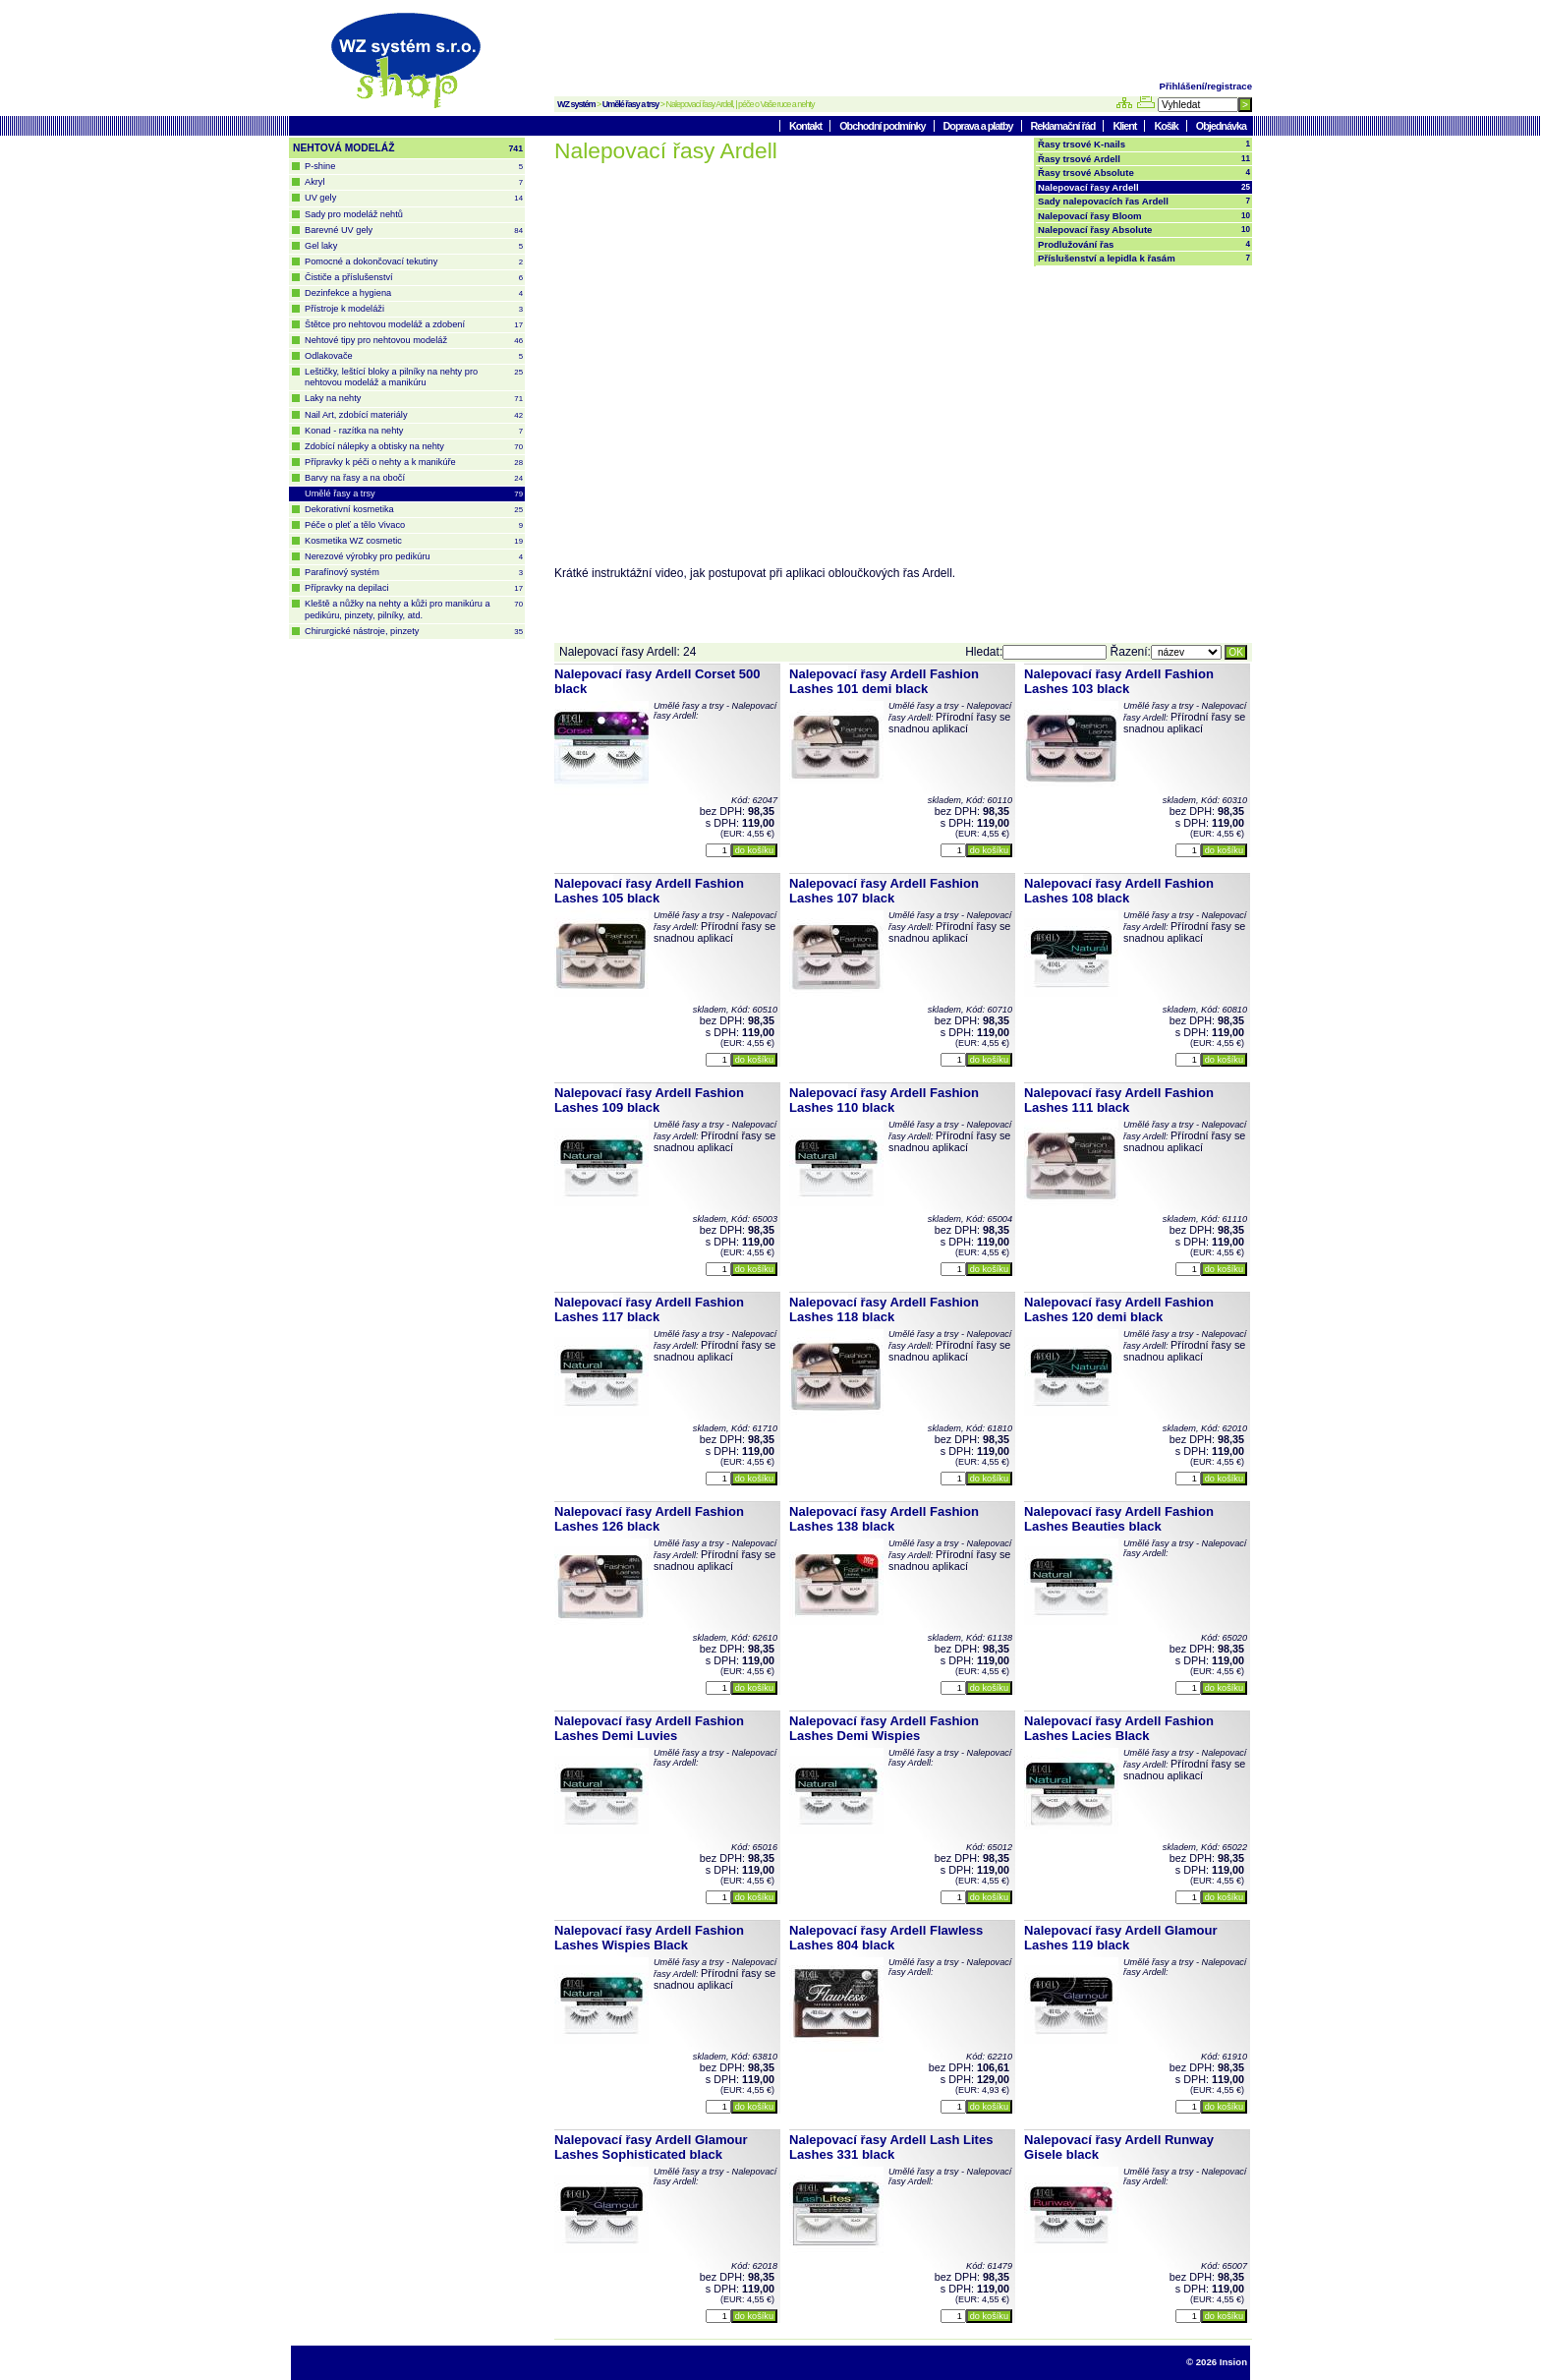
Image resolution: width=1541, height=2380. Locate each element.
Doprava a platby (979, 126)
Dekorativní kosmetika (414, 509)
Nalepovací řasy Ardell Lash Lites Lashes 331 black (891, 2147)
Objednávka (1221, 126)
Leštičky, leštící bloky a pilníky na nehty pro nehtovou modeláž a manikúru (414, 377)
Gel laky (414, 246)
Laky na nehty (414, 398)
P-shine (414, 166)
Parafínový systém (414, 572)
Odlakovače (414, 356)
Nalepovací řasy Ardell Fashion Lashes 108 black (1119, 890)
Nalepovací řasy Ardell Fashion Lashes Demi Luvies (649, 1728)
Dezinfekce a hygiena (414, 293)
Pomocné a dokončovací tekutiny (414, 262)
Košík (1166, 126)
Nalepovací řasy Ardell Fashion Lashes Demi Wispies (884, 1728)
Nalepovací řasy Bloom (1144, 216)
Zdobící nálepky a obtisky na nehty (414, 446)
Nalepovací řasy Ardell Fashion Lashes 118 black (884, 1309)
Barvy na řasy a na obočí (414, 478)
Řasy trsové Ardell (1144, 159)
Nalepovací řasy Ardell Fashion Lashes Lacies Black (1119, 1728)
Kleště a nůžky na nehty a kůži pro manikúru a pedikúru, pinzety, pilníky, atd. (414, 609)
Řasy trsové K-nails (1144, 144)
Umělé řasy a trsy (630, 104)
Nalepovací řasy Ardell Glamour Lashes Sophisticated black (651, 2147)
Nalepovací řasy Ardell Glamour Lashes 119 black (1121, 1937)
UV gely (414, 198)
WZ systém (576, 104)
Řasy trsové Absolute (1144, 173)
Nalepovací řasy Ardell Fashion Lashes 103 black (1119, 681)
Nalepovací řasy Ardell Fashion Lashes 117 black (649, 1309)
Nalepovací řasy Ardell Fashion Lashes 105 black (649, 890)
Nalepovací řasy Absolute (1144, 230)
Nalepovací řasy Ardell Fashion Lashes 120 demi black (1119, 1309)
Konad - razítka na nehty (414, 431)
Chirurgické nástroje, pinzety (414, 631)
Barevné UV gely (414, 230)
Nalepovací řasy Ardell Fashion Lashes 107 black (884, 890)
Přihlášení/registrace (1206, 86)
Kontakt (806, 126)
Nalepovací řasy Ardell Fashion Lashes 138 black (884, 1519)
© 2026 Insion (1216, 2361)
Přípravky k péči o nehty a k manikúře (414, 462)
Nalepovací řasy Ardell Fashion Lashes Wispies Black (649, 1937)
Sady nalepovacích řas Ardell (1144, 201)
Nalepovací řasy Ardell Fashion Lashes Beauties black (1119, 1519)
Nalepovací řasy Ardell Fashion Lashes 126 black (649, 1519)
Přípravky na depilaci (414, 588)
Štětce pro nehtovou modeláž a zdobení (414, 324)
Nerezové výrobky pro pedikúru (414, 556)
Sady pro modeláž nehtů (354, 214)
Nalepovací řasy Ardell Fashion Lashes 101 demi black (884, 681)
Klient (1125, 126)
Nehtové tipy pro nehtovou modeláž (414, 340)
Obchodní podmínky (883, 126)
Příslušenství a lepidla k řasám (1144, 258)
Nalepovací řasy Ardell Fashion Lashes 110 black (884, 1100)
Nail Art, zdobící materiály (414, 415)
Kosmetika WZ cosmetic (414, 541)
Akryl (414, 182)
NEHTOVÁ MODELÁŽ (408, 148)
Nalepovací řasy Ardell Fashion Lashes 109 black (649, 1100)
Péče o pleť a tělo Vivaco (414, 525)
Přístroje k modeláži (414, 309)
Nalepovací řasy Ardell (1144, 188)
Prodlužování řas (1144, 245)
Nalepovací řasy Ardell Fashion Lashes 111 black (1119, 1100)
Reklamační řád (1064, 126)
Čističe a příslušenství (414, 277)
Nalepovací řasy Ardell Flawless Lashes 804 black (886, 1937)
